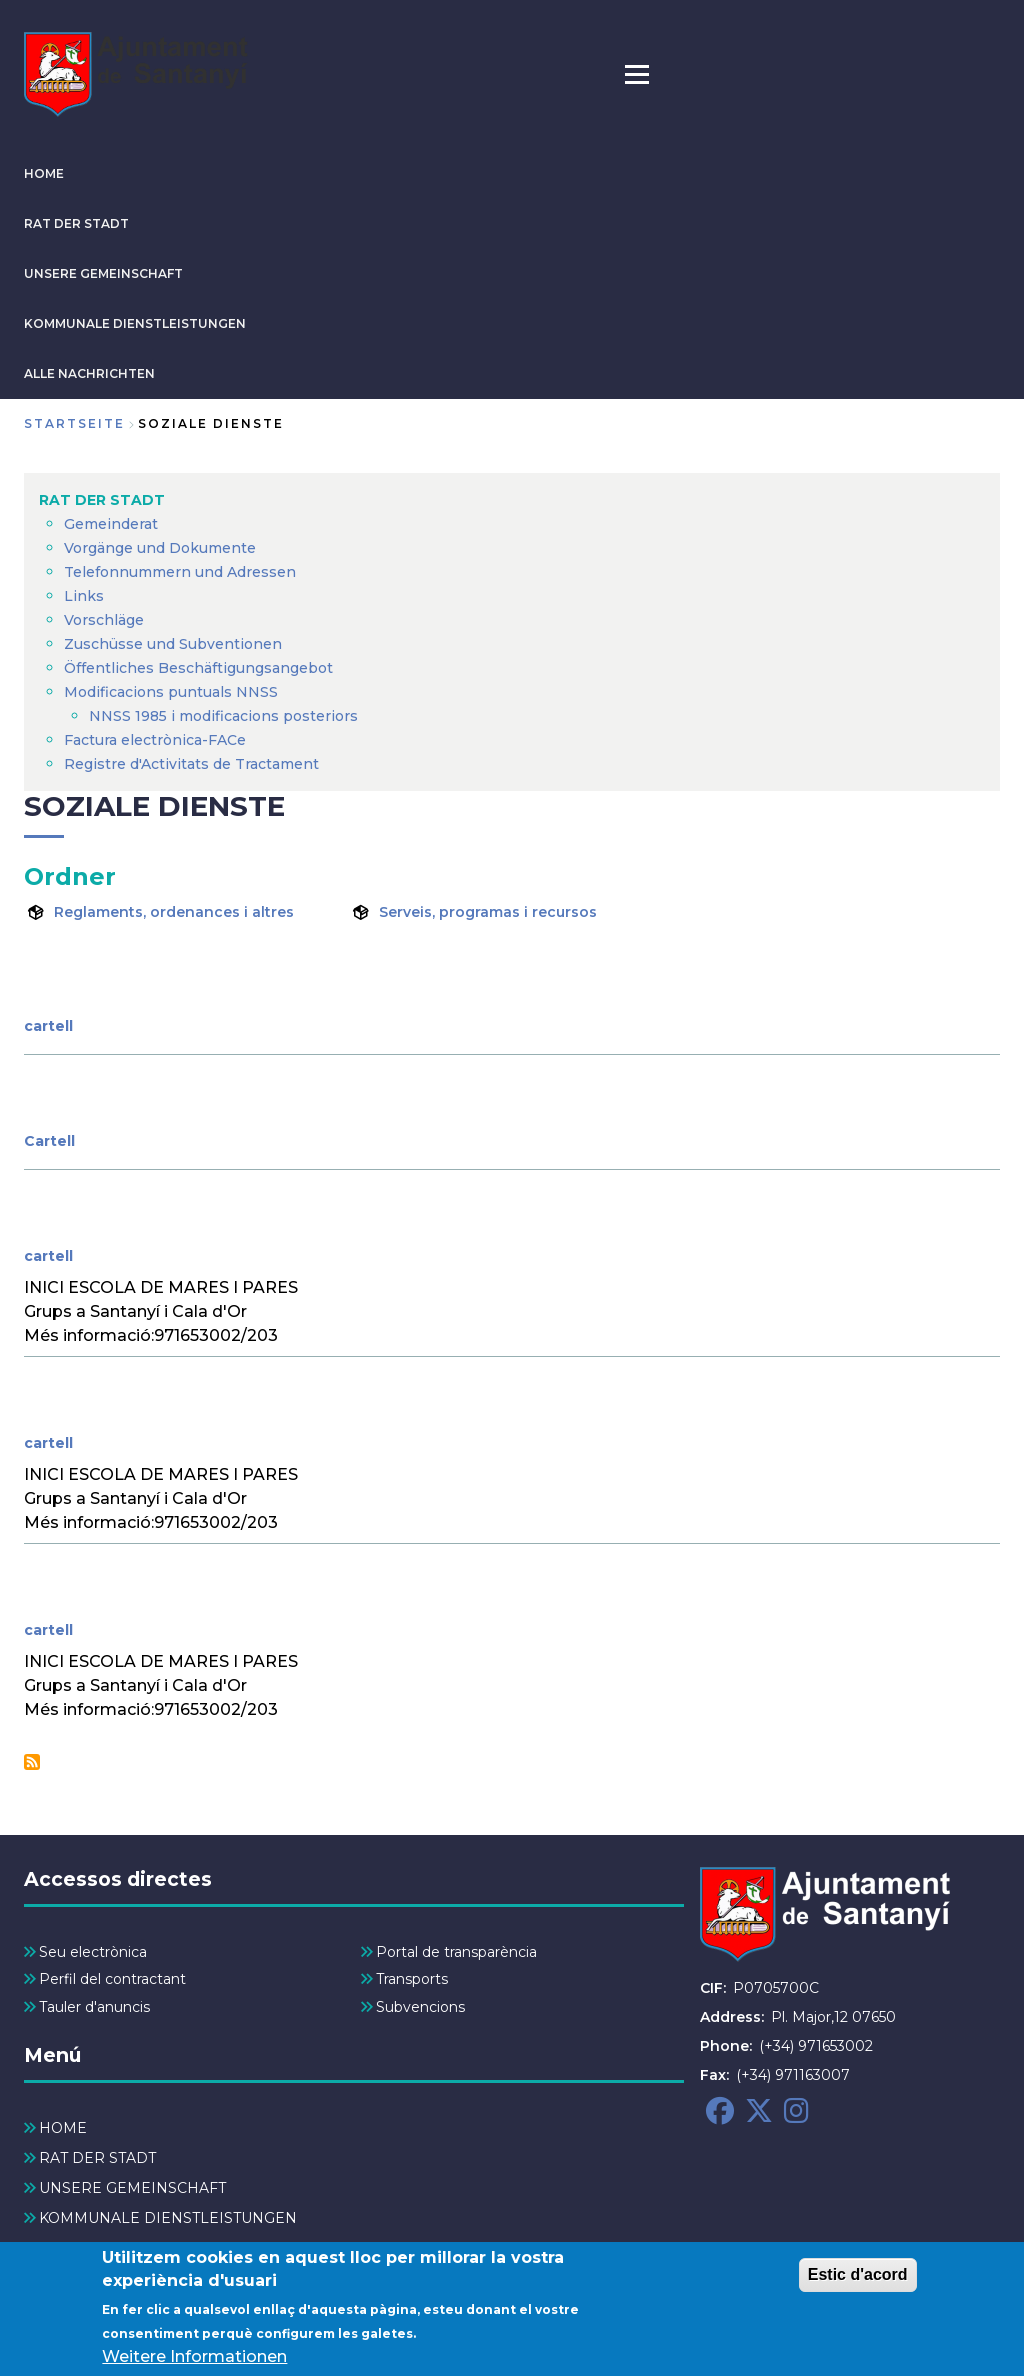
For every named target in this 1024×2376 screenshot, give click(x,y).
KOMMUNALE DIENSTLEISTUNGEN (135, 323)
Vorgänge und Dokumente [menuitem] (160, 548)
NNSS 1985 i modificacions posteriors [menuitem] (225, 716)
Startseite (74, 423)
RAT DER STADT (76, 223)
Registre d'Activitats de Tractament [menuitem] (191, 764)
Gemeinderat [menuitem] (111, 524)
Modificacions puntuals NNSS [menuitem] (171, 692)
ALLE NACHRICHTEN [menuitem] (116, 2248)
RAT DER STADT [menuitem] (102, 500)
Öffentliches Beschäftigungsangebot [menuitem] (198, 668)
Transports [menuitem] (412, 1979)
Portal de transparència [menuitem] (456, 1952)
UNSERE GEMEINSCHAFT (103, 273)
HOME (44, 173)
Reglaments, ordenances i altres (174, 912)
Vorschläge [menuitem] (104, 620)
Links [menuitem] (84, 596)
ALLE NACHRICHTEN (89, 373)
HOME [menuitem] (63, 2128)
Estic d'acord (858, 2281)
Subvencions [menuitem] (420, 2007)
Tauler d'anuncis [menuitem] (94, 2007)
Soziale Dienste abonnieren (32, 1762)
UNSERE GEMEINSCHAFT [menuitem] (132, 2188)
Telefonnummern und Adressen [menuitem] (180, 572)
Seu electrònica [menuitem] (93, 1952)
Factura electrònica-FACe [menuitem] (155, 740)
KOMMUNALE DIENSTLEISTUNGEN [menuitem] (168, 2218)
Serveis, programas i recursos (488, 912)
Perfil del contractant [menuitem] (112, 1979)
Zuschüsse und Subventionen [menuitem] (173, 644)
